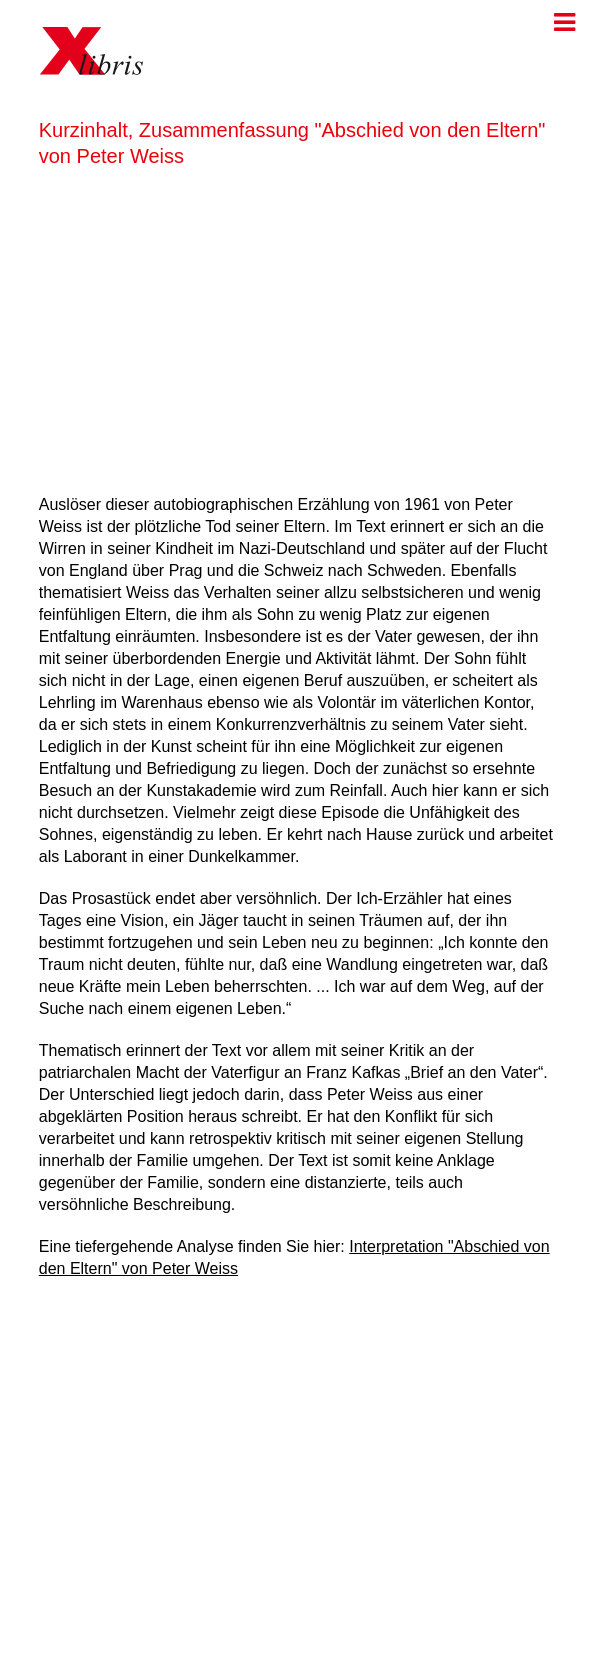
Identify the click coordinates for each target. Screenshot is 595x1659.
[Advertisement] (297, 327)
